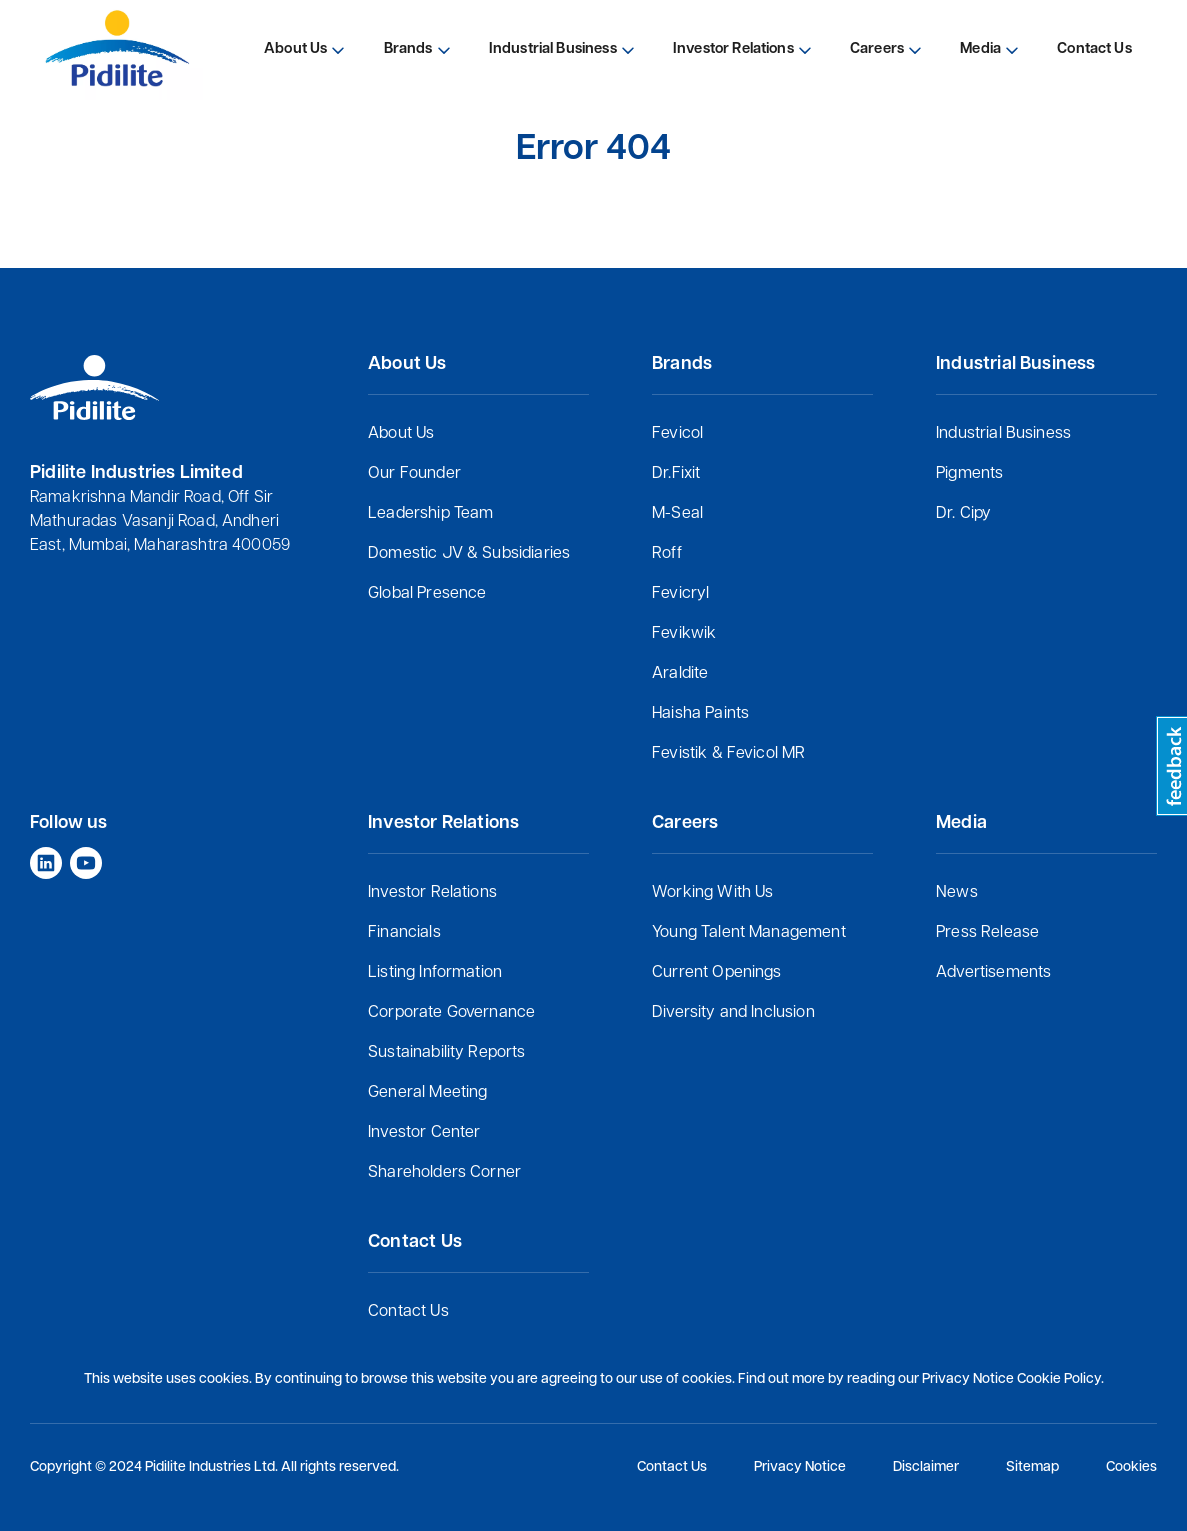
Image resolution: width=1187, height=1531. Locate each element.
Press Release (987, 933)
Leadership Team (430, 514)
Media (980, 49)
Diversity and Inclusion (733, 1013)
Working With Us (712, 893)
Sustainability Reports (447, 1053)
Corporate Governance (451, 1013)
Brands (408, 49)
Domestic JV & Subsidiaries (469, 554)
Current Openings (717, 973)
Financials (404, 933)
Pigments (969, 474)
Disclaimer (926, 1467)
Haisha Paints (700, 714)
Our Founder (414, 474)
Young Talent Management (749, 933)
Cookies (1131, 1467)
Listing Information (435, 973)
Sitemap (1032, 1467)
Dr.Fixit (676, 474)
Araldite (680, 674)
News (957, 893)
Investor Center (424, 1133)
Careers (877, 49)
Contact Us (408, 1312)
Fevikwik (684, 634)
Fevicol (677, 434)
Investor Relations (432, 893)
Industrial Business (1003, 434)
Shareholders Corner (444, 1173)
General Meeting (427, 1093)
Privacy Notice (800, 1467)
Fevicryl (680, 594)
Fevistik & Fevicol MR (728, 754)
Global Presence (427, 594)
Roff (667, 554)
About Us (401, 434)
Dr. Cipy (963, 514)
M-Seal (677, 514)
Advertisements (993, 973)
